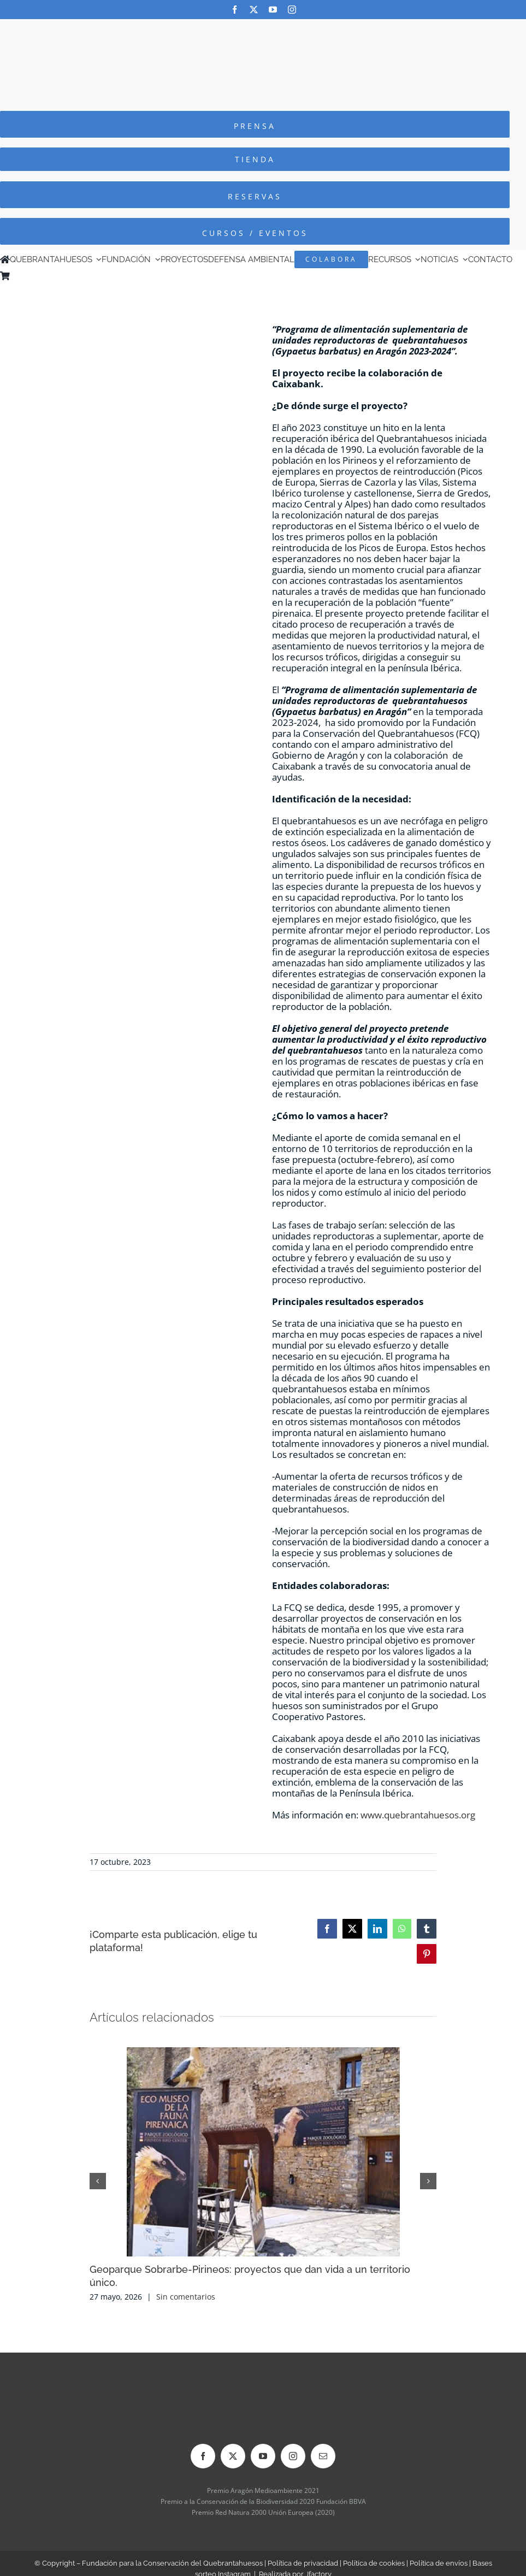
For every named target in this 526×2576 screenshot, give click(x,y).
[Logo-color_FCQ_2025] (263, 29)
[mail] (323, 2456)
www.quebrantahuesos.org (417, 1815)
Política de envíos (439, 2563)
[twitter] (254, 9)
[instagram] (292, 9)
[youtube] (273, 9)
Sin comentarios (185, 2296)
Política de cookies (374, 2563)
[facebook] (235, 9)
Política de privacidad (303, 2563)
